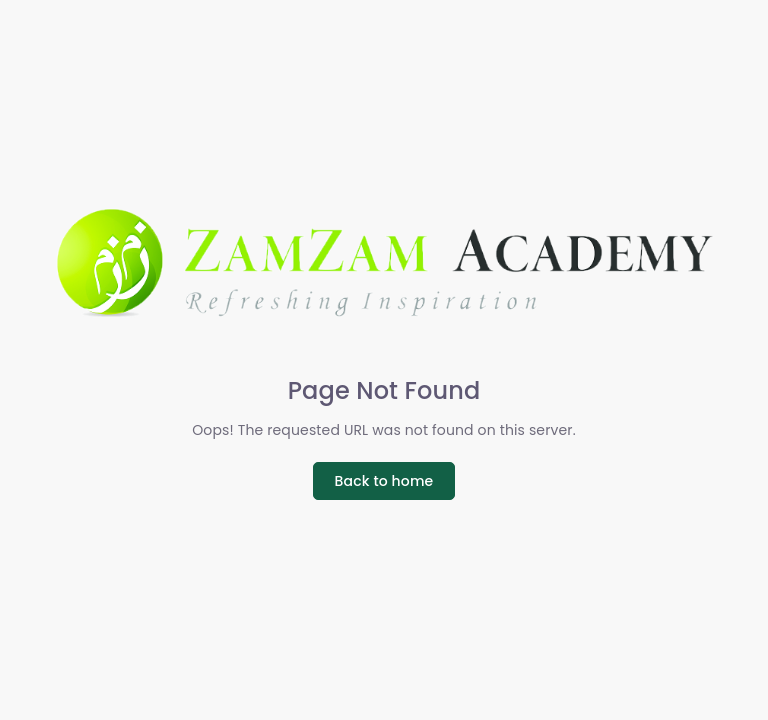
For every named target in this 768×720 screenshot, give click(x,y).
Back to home (384, 481)
